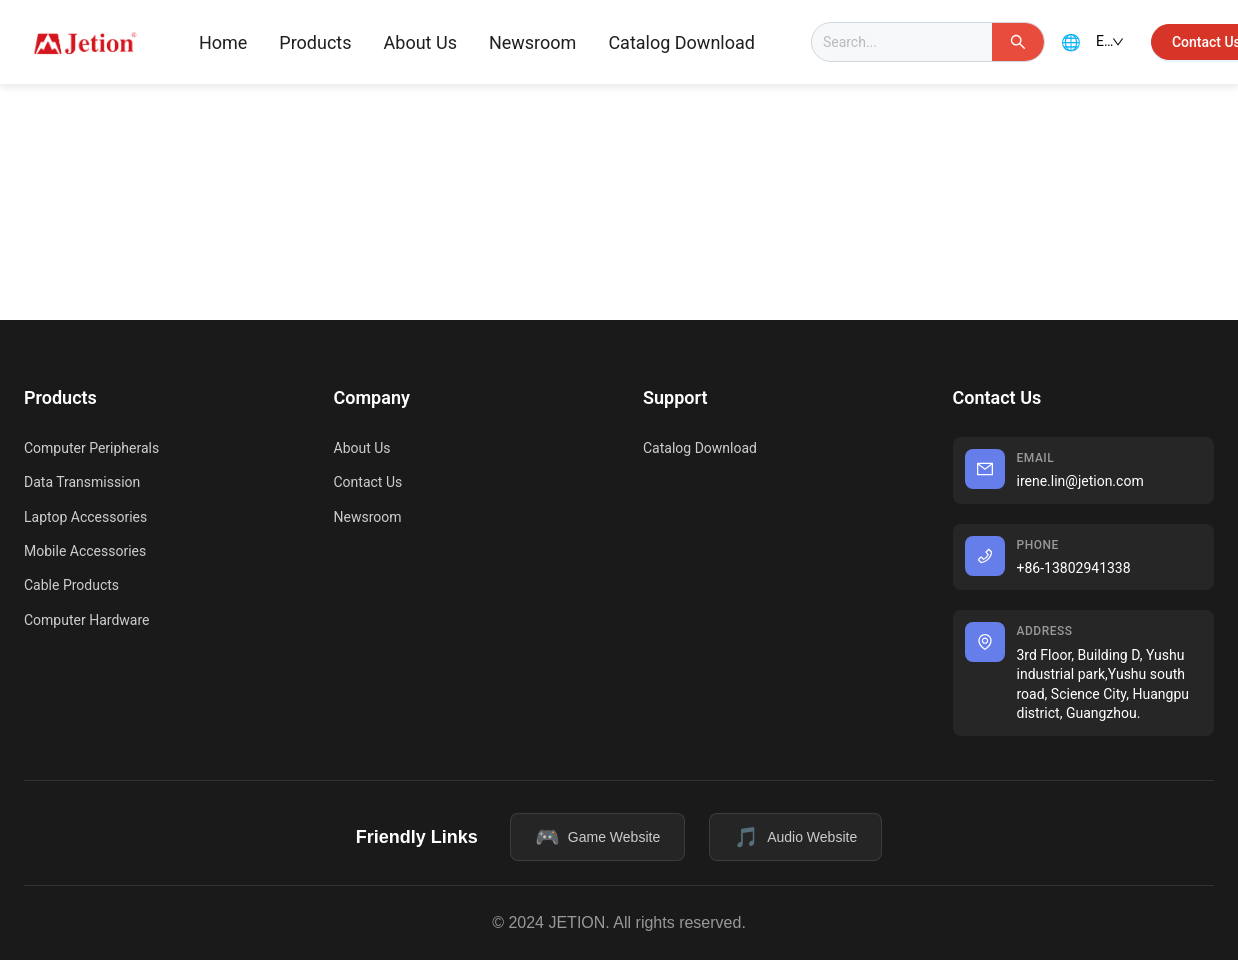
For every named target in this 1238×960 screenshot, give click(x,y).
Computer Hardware (86, 620)
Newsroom (532, 42)
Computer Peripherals (91, 448)
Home (223, 42)
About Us (420, 42)
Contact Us (368, 482)
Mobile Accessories (85, 551)
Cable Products (71, 585)
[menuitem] (223, 43)
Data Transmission (82, 482)
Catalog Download (681, 42)
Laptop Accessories (85, 517)
